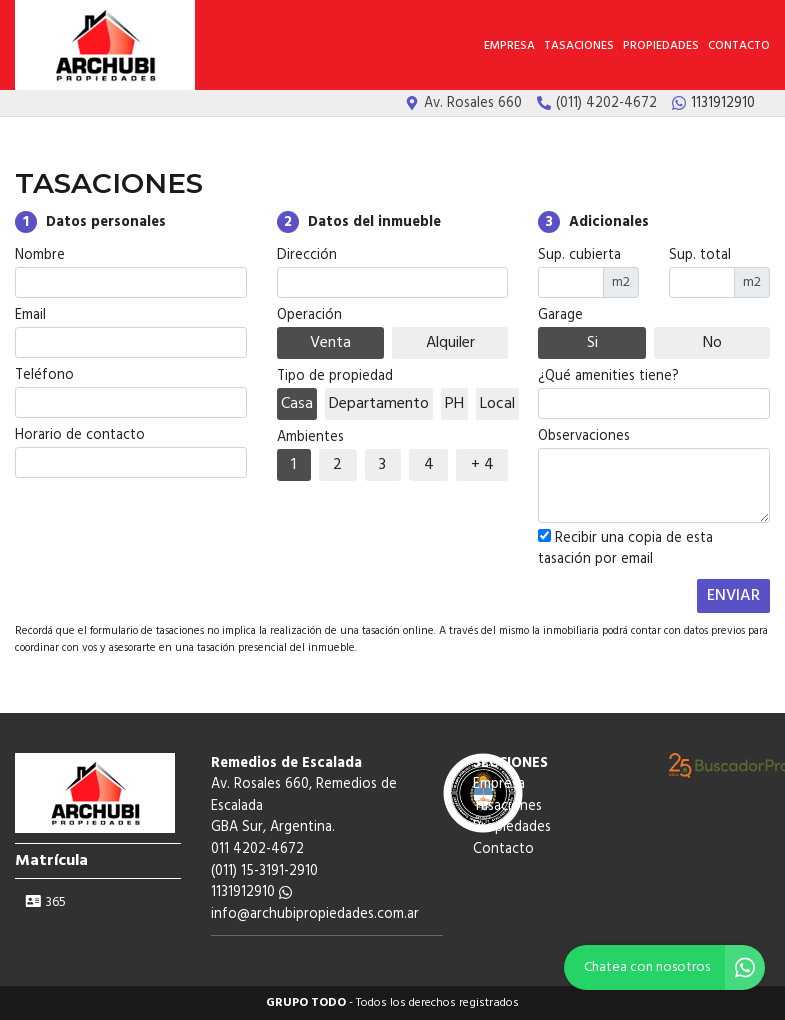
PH (454, 404)
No (712, 343)
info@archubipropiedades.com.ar (315, 914)
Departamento (379, 404)
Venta (330, 343)
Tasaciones (579, 46)
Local (497, 404)
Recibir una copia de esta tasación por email (625, 549)
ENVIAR (733, 596)
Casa (297, 404)
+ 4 (482, 465)
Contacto (739, 46)
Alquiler (450, 343)
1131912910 (251, 892)
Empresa (509, 46)
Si (592, 343)
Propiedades (661, 46)
